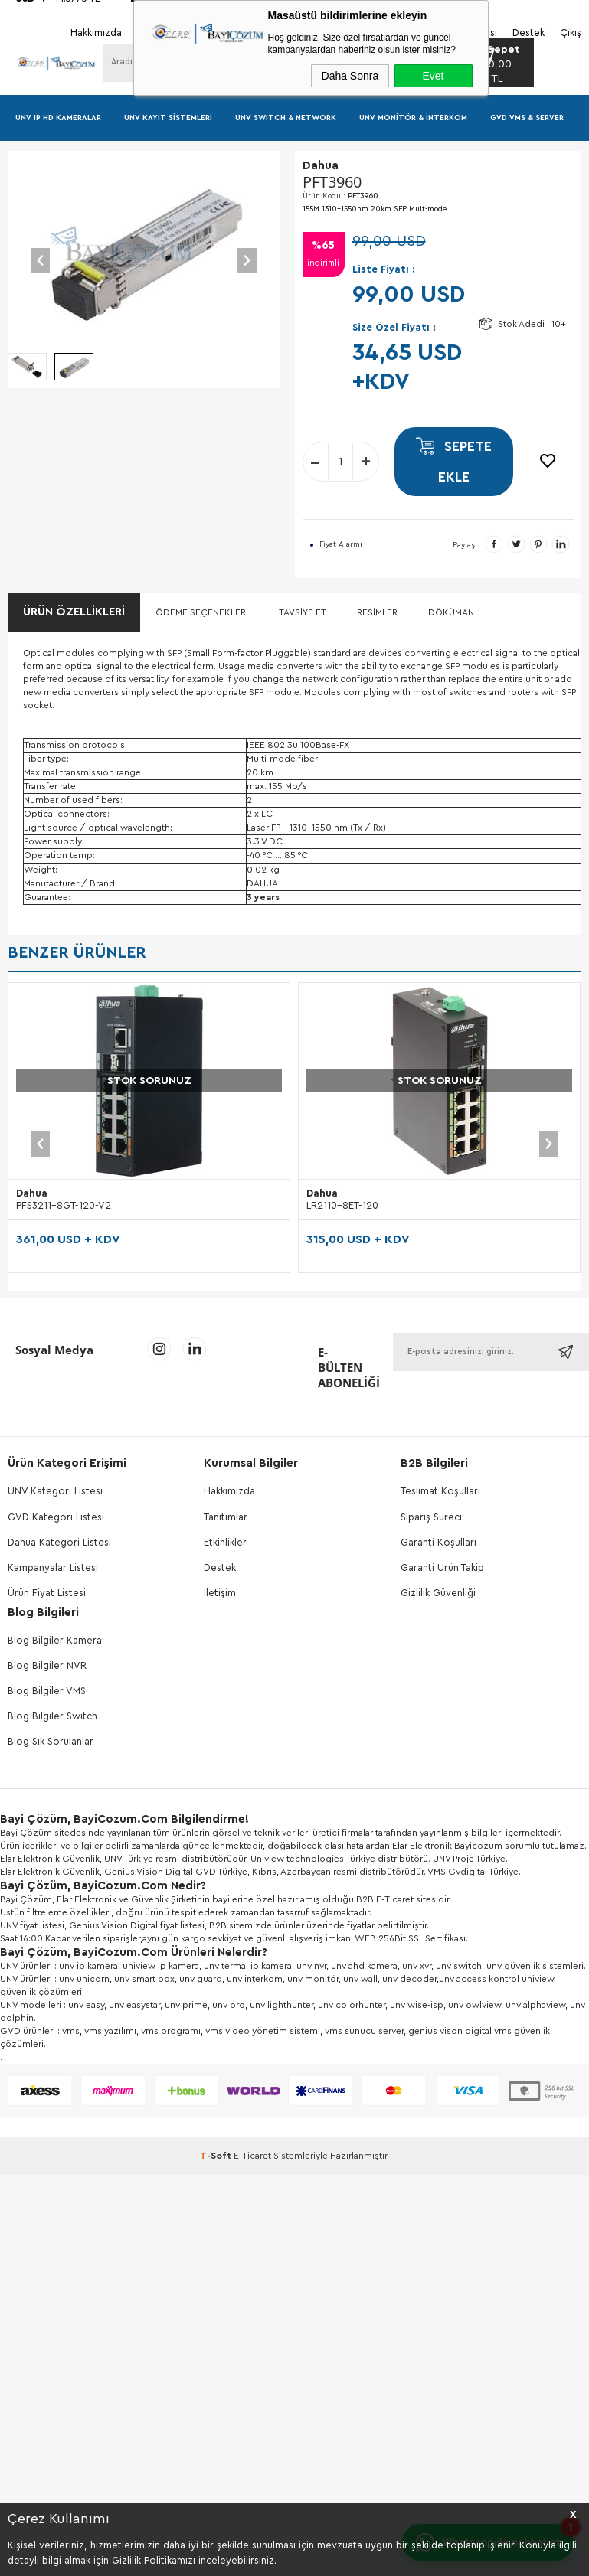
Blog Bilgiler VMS (47, 1691)
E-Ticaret (252, 2155)
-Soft (217, 2155)
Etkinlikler (225, 1542)
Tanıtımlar (225, 1517)
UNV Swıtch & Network (285, 118)
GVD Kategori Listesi (56, 1517)
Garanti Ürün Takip (442, 1567)
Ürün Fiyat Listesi (47, 1593)
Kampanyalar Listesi (53, 1567)
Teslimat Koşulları (440, 1491)
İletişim (220, 1593)
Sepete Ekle (454, 461)
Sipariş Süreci (431, 1517)
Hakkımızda (229, 1491)
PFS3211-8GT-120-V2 (63, 1205)
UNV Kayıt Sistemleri (168, 118)
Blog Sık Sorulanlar (50, 1741)
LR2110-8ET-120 (342, 1205)
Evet (432, 76)
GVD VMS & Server (527, 118)
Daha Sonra (350, 76)
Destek (220, 1567)
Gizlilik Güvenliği (438, 1593)
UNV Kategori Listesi (55, 1491)
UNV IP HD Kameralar (58, 118)
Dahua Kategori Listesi (59, 1542)
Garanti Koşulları (438, 1542)
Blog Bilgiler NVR (47, 1665)
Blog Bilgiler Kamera (55, 1640)
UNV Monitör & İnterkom (413, 118)
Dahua (31, 1193)
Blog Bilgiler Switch (52, 1716)
